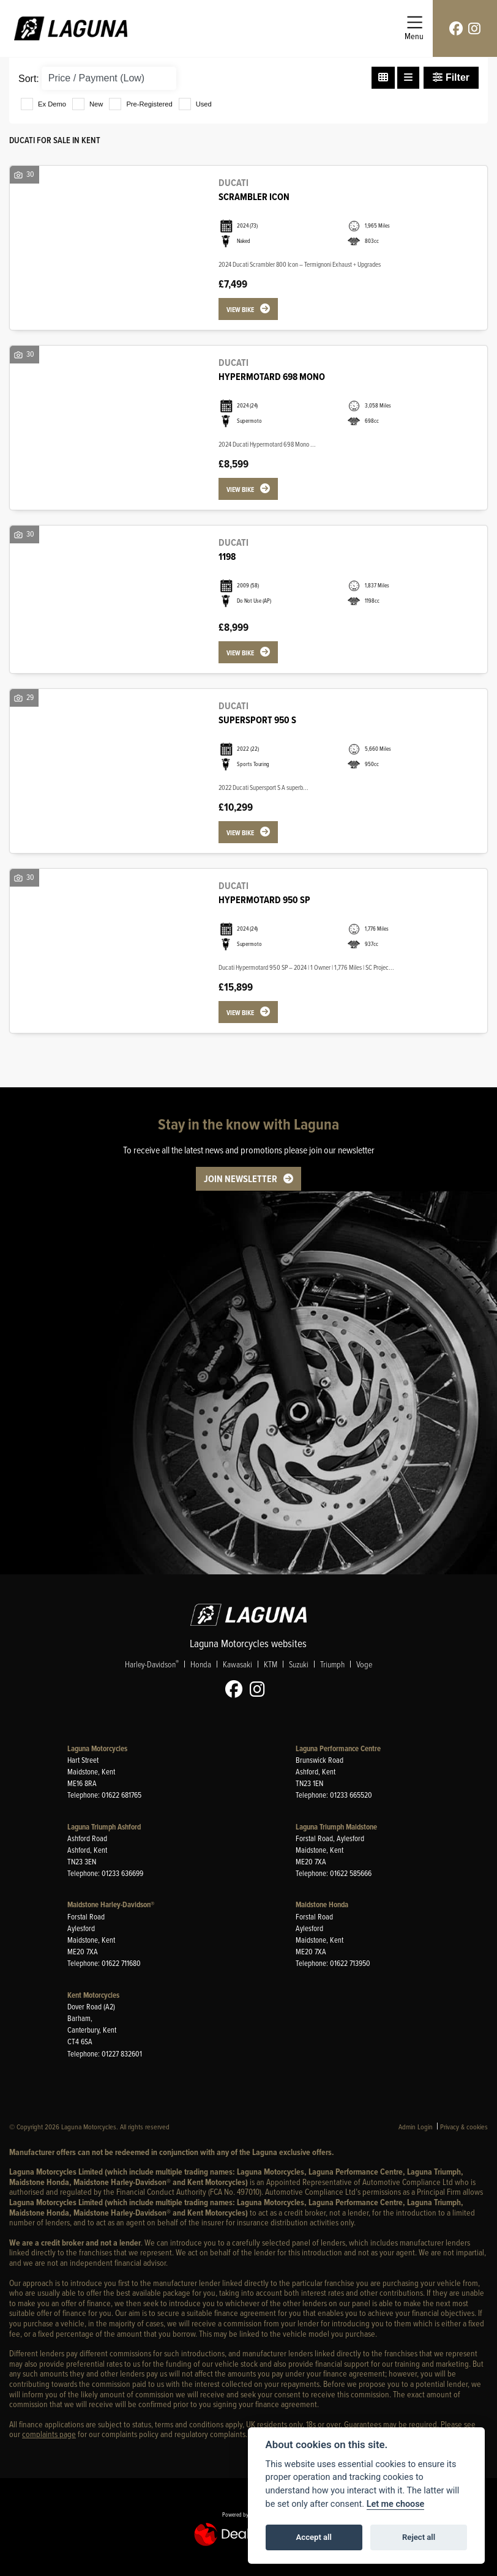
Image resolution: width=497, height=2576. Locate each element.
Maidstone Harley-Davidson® (110, 1904)
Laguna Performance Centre (338, 1748)
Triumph (332, 1664)
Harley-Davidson (152, 1664)
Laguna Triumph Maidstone (336, 1827)
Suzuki (298, 1664)
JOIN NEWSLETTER (240, 1179)
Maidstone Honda (322, 1904)
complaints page (49, 2434)
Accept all (314, 2537)
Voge (364, 1664)
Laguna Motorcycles (97, 1748)
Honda (200, 1664)
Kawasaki (237, 1664)
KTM (270, 1664)
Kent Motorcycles (93, 1995)
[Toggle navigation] (414, 28)
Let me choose (396, 2504)
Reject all (418, 2537)
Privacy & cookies (464, 2126)
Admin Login (415, 2126)
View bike (240, 310)
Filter (451, 77)
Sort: (28, 78)
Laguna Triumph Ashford (104, 1827)
